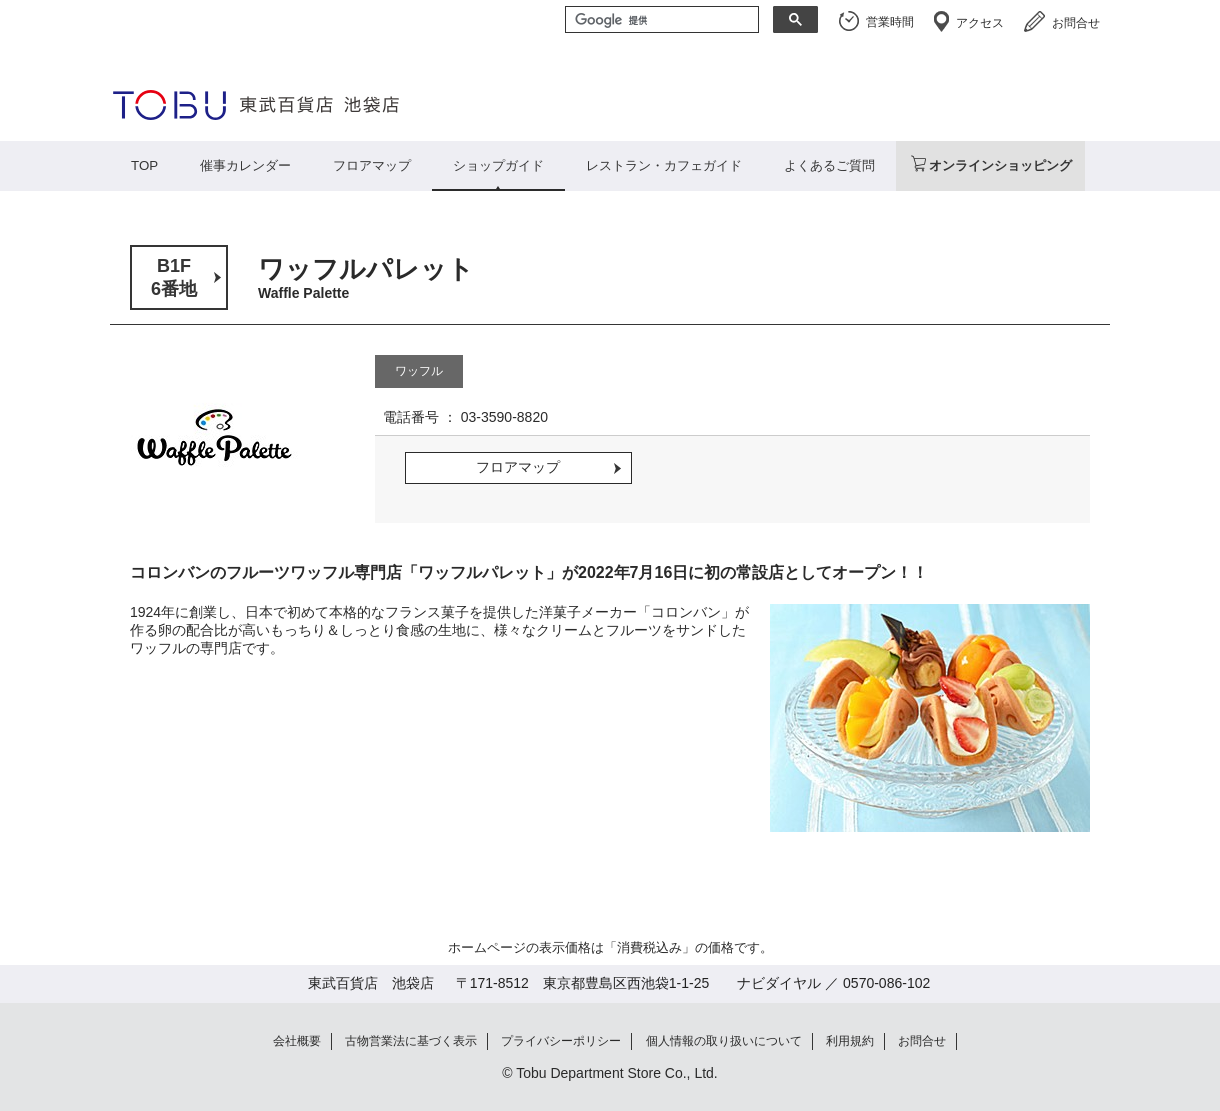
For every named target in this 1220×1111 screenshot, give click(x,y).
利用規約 (850, 1041)
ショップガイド (498, 165)
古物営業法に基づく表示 (411, 1041)
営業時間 (890, 22)
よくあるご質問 (829, 165)
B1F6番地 (174, 277)
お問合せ (1076, 23)
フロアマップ (372, 165)
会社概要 (297, 1041)
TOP (144, 165)
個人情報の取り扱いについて (724, 1041)
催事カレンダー (245, 165)
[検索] (660, 21)
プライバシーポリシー (561, 1041)
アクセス (980, 23)
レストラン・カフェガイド (664, 165)
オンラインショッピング (1000, 165)
